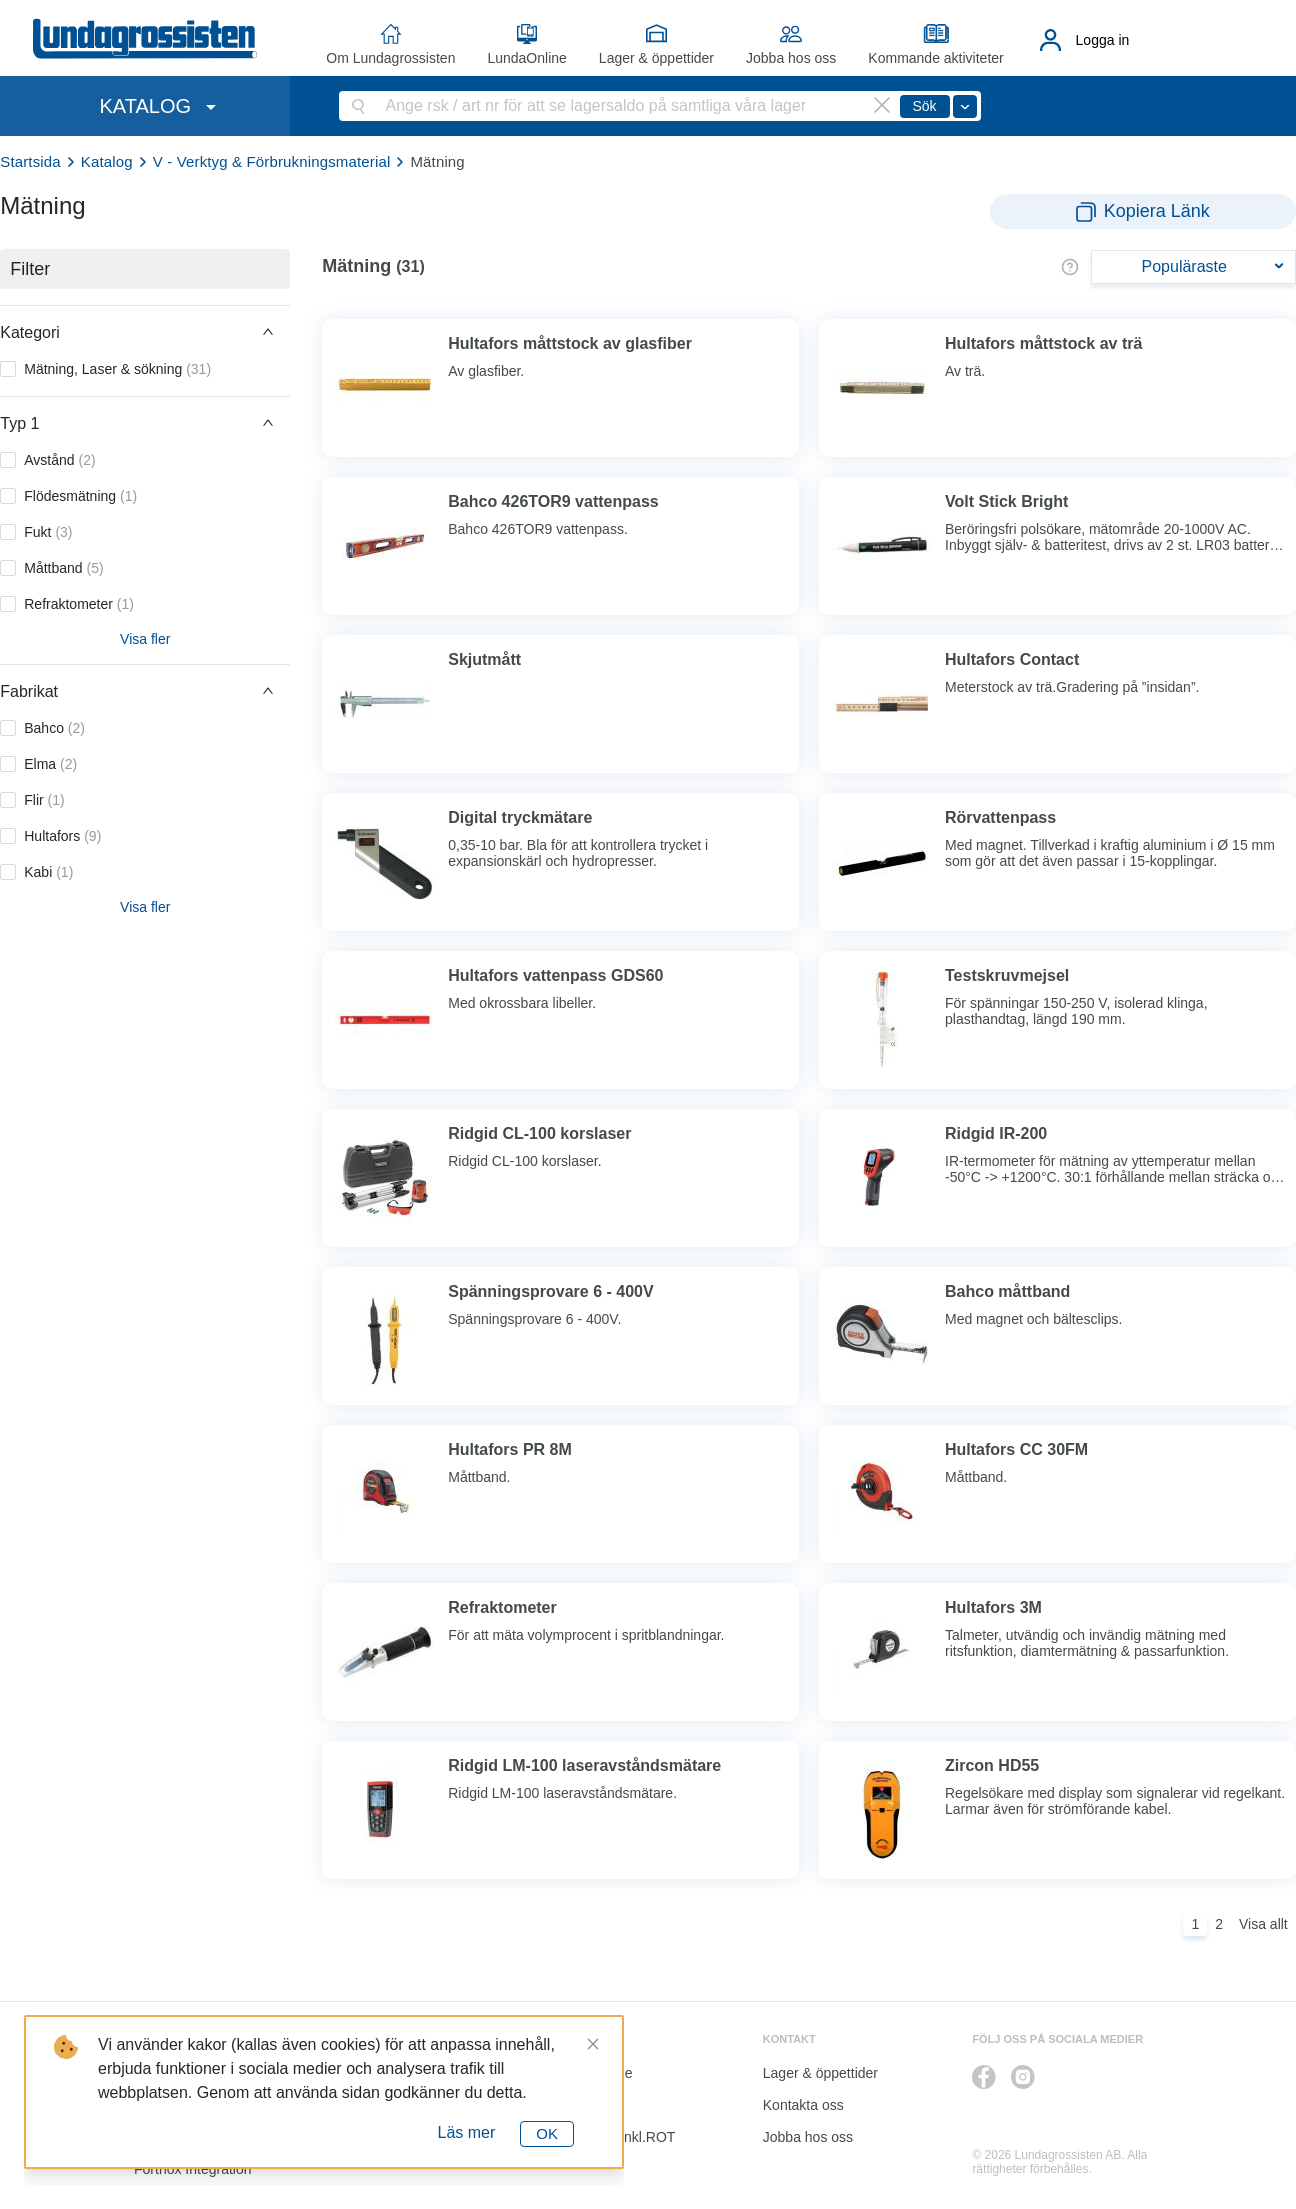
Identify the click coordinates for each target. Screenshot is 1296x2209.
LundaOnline (526, 58)
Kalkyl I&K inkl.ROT (614, 2137)
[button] (145, 332)
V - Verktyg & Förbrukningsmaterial (272, 161)
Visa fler (145, 639)
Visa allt (1263, 1924)
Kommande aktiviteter (935, 58)
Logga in (1103, 40)
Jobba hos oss (791, 58)
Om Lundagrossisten (390, 58)
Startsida (30, 161)
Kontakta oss (803, 2105)
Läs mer (467, 2132)
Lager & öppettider (656, 58)
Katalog (107, 161)
